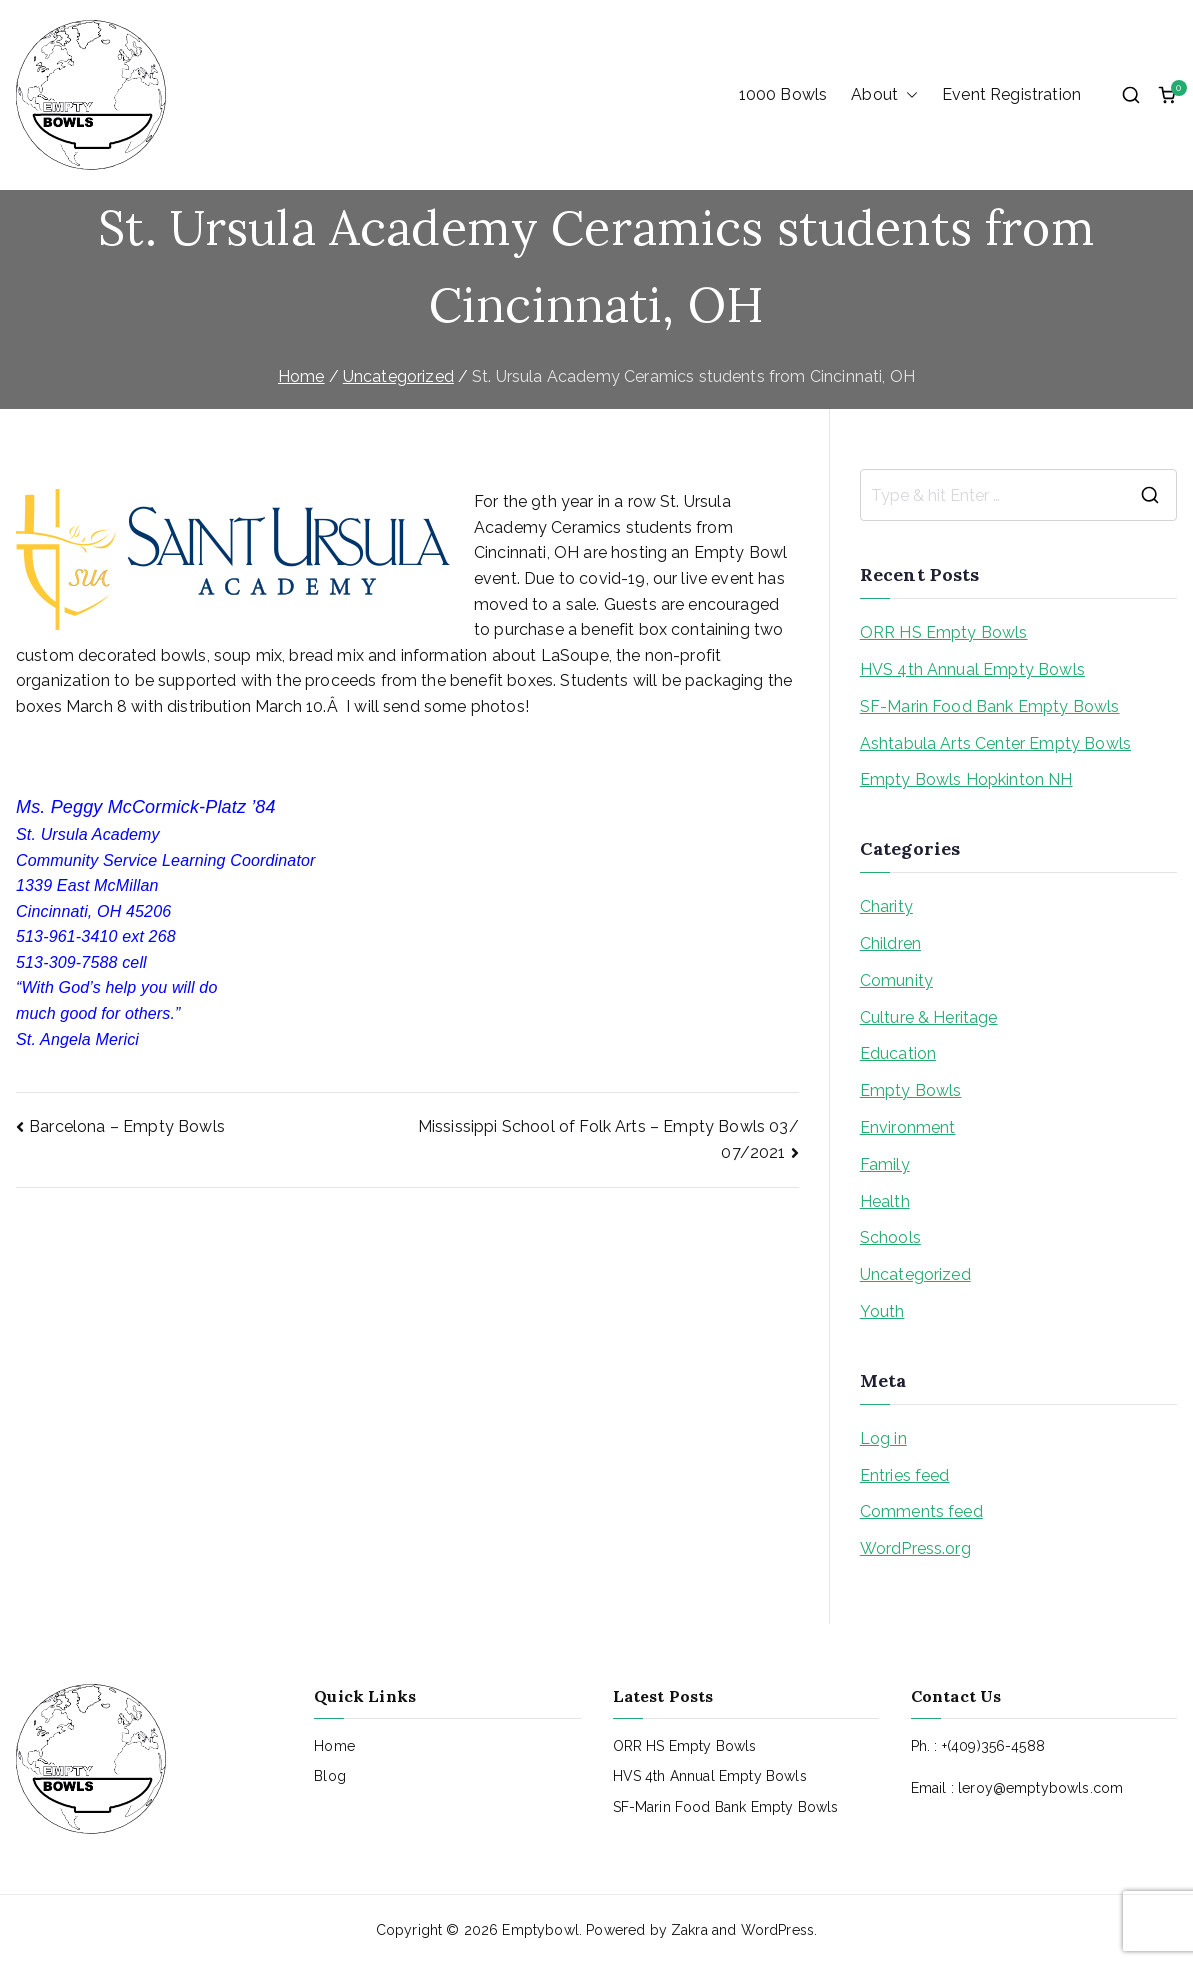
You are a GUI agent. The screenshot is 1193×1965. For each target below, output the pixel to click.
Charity (886, 906)
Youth (882, 1311)
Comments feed (921, 1511)
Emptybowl (540, 1930)
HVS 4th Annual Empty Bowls (972, 669)
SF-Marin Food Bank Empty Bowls (990, 706)
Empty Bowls (911, 1090)
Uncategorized (915, 1274)
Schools (890, 1237)
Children (890, 943)
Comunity (896, 980)
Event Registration (1011, 94)
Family (885, 1164)
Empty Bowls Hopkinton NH (966, 779)
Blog (330, 1776)
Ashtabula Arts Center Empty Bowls (995, 743)
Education (898, 1053)
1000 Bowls (783, 94)
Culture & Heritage (929, 1017)
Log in (883, 1438)
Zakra (689, 1930)
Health (885, 1201)
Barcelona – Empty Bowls (127, 1126)
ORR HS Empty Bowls (944, 632)
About (884, 95)
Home (334, 1746)
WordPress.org (915, 1548)
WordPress (777, 1930)
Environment (908, 1127)
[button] (908, 95)
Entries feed (905, 1475)
